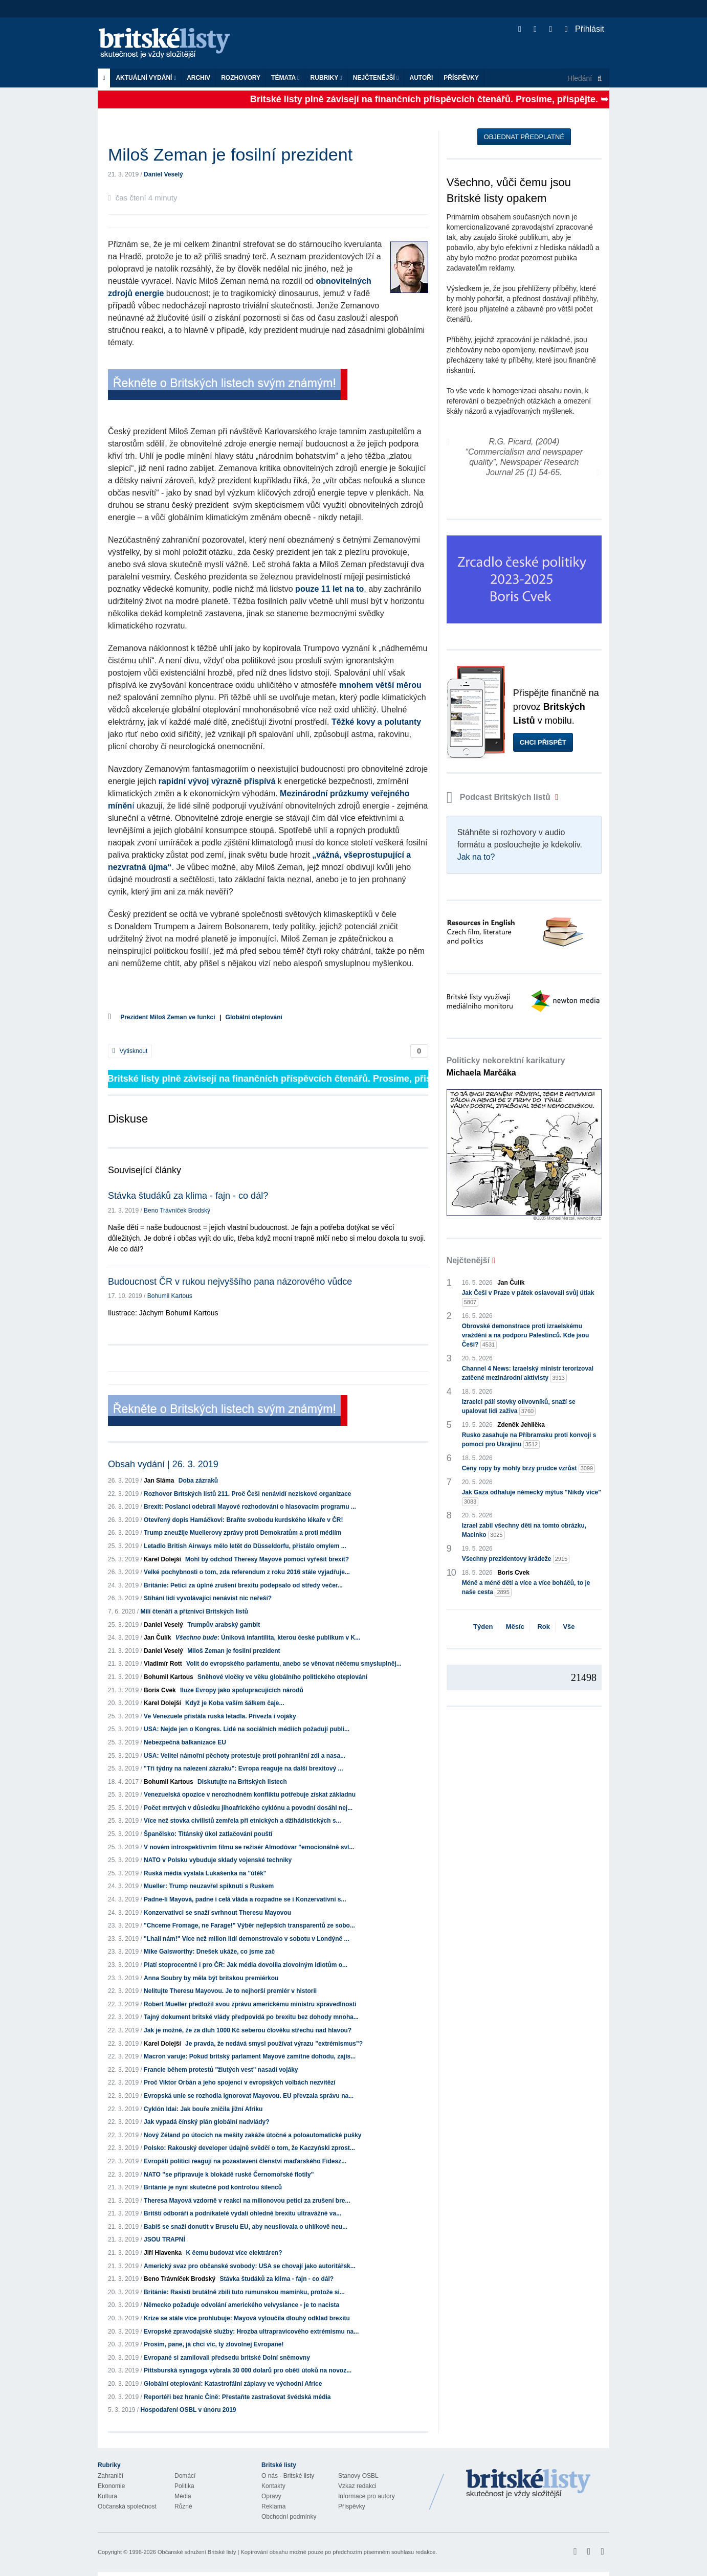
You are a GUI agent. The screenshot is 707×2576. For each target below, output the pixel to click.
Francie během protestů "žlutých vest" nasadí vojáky (221, 2069)
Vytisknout (130, 1051)
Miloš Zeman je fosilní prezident (233, 1650)
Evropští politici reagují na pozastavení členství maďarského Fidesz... (245, 2161)
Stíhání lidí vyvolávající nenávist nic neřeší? (208, 1598)
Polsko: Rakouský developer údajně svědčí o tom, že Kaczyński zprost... (249, 2148)
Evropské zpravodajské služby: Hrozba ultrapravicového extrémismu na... (251, 2331)
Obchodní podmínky (288, 2516)
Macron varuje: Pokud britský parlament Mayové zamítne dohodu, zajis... (250, 2056)
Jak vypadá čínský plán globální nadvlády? (206, 2121)
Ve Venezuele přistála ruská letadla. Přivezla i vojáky (220, 1716)
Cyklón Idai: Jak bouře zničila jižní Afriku (203, 2109)
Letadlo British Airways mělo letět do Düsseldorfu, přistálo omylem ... (245, 1546)
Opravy (271, 2496)
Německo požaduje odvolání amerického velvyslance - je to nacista (241, 2305)
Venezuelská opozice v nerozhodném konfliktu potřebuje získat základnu (250, 1794)
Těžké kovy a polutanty (376, 722)
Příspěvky (461, 77)
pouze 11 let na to (329, 589)
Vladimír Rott (163, 1663)
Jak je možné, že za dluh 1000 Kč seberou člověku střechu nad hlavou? (247, 2030)
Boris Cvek (160, 1690)
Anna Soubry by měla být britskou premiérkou (211, 1978)
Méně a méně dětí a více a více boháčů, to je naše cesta (526, 1588)
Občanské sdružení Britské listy (197, 2552)
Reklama (273, 2506)
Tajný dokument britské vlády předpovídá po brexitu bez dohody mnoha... (251, 2017)
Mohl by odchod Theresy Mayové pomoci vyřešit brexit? (267, 1559)
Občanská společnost (127, 2506)
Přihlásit (584, 29)
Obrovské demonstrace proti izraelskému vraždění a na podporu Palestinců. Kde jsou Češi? (525, 1336)
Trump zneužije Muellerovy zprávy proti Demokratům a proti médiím (242, 1532)
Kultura (107, 2496)
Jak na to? (476, 857)
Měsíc (515, 1626)
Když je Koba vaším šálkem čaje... (234, 1703)
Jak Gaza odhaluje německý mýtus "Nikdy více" (531, 1497)
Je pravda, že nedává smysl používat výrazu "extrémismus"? (274, 2043)
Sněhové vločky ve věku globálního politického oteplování (282, 1677)
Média (182, 2496)
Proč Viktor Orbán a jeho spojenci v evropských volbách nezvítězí (240, 2082)
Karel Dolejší (162, 1559)
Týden (483, 1626)
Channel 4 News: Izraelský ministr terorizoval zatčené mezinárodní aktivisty (527, 1373)
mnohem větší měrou (380, 685)
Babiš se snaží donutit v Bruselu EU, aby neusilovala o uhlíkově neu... (245, 2226)
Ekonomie (111, 2486)
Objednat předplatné (524, 137)
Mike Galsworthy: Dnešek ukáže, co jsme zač (209, 1951)
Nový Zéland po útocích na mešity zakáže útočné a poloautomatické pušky (252, 2135)
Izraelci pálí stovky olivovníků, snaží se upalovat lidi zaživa (519, 1407)
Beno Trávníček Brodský (177, 1210)
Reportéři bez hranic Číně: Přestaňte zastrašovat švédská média (237, 2397)
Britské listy (169, 44)
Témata (285, 77)
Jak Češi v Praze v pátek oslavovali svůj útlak (528, 1298)
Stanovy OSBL (358, 2475)
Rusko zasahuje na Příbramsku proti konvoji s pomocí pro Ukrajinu (529, 1440)
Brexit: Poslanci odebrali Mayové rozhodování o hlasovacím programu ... (250, 1506)
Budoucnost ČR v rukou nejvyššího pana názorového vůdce (230, 1281)
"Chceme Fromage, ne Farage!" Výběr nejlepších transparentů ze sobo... (249, 1925)
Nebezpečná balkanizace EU (185, 1742)
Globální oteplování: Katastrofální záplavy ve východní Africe (233, 2383)
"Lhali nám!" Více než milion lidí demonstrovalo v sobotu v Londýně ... (246, 1938)
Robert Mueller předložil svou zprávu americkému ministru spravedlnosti (250, 2004)
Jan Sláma (159, 1480)
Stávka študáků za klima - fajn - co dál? (188, 1196)
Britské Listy (528, 2484)
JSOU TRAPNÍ (164, 2239)
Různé (183, 2506)
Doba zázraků (198, 1480)
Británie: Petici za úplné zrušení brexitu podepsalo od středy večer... (243, 1585)
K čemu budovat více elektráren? (234, 2252)
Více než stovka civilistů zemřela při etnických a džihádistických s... (242, 1820)
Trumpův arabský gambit (223, 1624)
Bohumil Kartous (169, 1296)
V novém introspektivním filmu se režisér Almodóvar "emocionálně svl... (249, 1847)
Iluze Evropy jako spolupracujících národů (241, 1690)
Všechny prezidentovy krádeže (516, 1559)
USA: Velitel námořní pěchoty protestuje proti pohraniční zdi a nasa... (244, 1755)
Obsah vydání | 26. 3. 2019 (163, 1464)
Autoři (421, 77)
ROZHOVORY (240, 77)
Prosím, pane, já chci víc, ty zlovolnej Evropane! (213, 2344)
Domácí (184, 2475)
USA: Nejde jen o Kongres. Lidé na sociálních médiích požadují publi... (246, 1729)
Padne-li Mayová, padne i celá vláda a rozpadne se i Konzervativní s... (245, 1899)
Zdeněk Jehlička (521, 1424)
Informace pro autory (366, 2496)
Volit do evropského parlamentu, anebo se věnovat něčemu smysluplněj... (294, 1663)
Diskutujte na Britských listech (242, 1781)
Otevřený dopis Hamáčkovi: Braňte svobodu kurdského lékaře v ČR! (243, 1520)
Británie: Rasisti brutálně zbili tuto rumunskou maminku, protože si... (244, 2292)
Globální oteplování (254, 1017)
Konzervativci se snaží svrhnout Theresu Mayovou (217, 1912)
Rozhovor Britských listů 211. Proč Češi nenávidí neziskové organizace (247, 1493)
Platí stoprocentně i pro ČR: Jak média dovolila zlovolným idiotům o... (245, 1964)
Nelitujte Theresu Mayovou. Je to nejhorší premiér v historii (230, 1991)
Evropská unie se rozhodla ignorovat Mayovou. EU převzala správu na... (249, 2095)
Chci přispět (543, 742)
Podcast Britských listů (500, 797)
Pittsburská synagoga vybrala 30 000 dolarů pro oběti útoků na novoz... (247, 2370)
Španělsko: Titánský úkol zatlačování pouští (208, 1834)
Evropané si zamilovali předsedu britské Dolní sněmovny (227, 2357)
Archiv (198, 77)
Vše (569, 1626)
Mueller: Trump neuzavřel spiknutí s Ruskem (209, 1886)
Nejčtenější (376, 77)
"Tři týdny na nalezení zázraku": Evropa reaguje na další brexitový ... (243, 1768)
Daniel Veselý (163, 174)
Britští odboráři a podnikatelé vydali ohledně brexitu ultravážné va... (242, 2213)
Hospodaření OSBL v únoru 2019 (188, 2409)
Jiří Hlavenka (163, 2252)
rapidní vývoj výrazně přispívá (217, 781)
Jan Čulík (157, 1637)
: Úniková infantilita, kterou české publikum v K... (267, 1637)
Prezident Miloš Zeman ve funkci (167, 1017)
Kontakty (273, 2486)
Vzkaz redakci (357, 2486)
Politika (184, 2486)
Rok (543, 1626)
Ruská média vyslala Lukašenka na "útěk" (205, 1873)
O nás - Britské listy (287, 2475)
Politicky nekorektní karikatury (506, 1066)
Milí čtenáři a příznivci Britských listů (194, 1611)
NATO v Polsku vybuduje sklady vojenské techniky (218, 1860)
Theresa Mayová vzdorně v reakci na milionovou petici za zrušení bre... (247, 2200)
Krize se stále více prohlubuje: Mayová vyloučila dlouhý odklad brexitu (247, 2318)
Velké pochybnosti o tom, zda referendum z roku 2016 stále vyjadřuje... (247, 1572)
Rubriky (326, 77)
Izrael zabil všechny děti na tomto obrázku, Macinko (524, 1530)
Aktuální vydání (146, 77)
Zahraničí (110, 2475)
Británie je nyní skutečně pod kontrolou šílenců (213, 2187)
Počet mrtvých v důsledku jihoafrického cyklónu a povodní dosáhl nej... (248, 1807)
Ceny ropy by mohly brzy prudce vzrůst (528, 1468)
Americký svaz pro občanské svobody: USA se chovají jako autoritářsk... (250, 2266)
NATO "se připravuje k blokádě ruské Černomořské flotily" (229, 2174)
